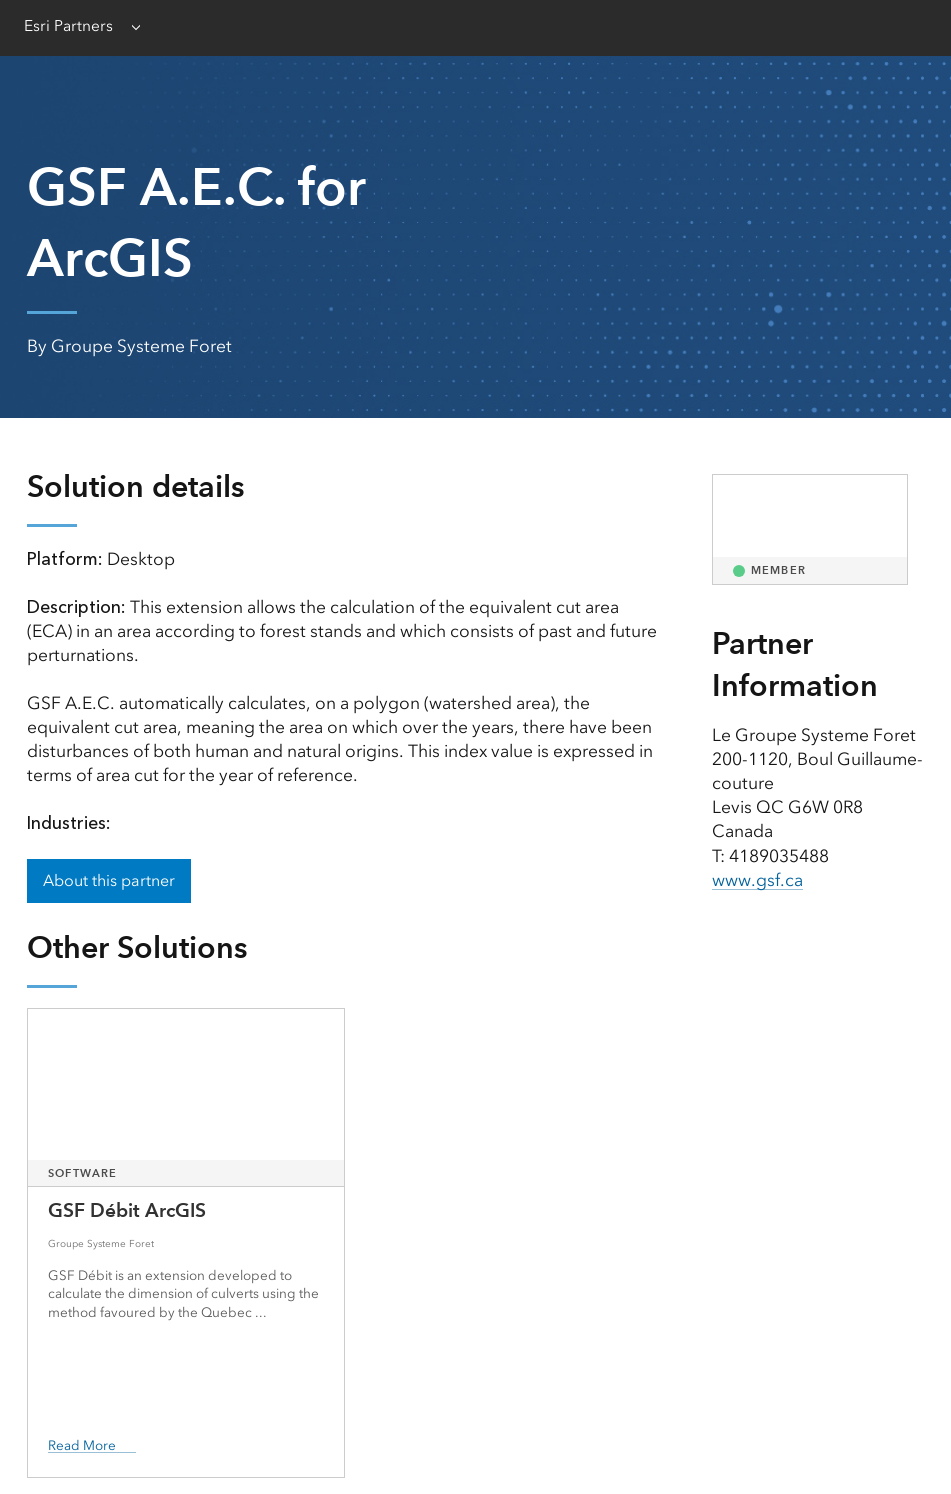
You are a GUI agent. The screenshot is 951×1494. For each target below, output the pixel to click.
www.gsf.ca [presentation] (757, 880)
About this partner (109, 880)
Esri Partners (68, 26)
